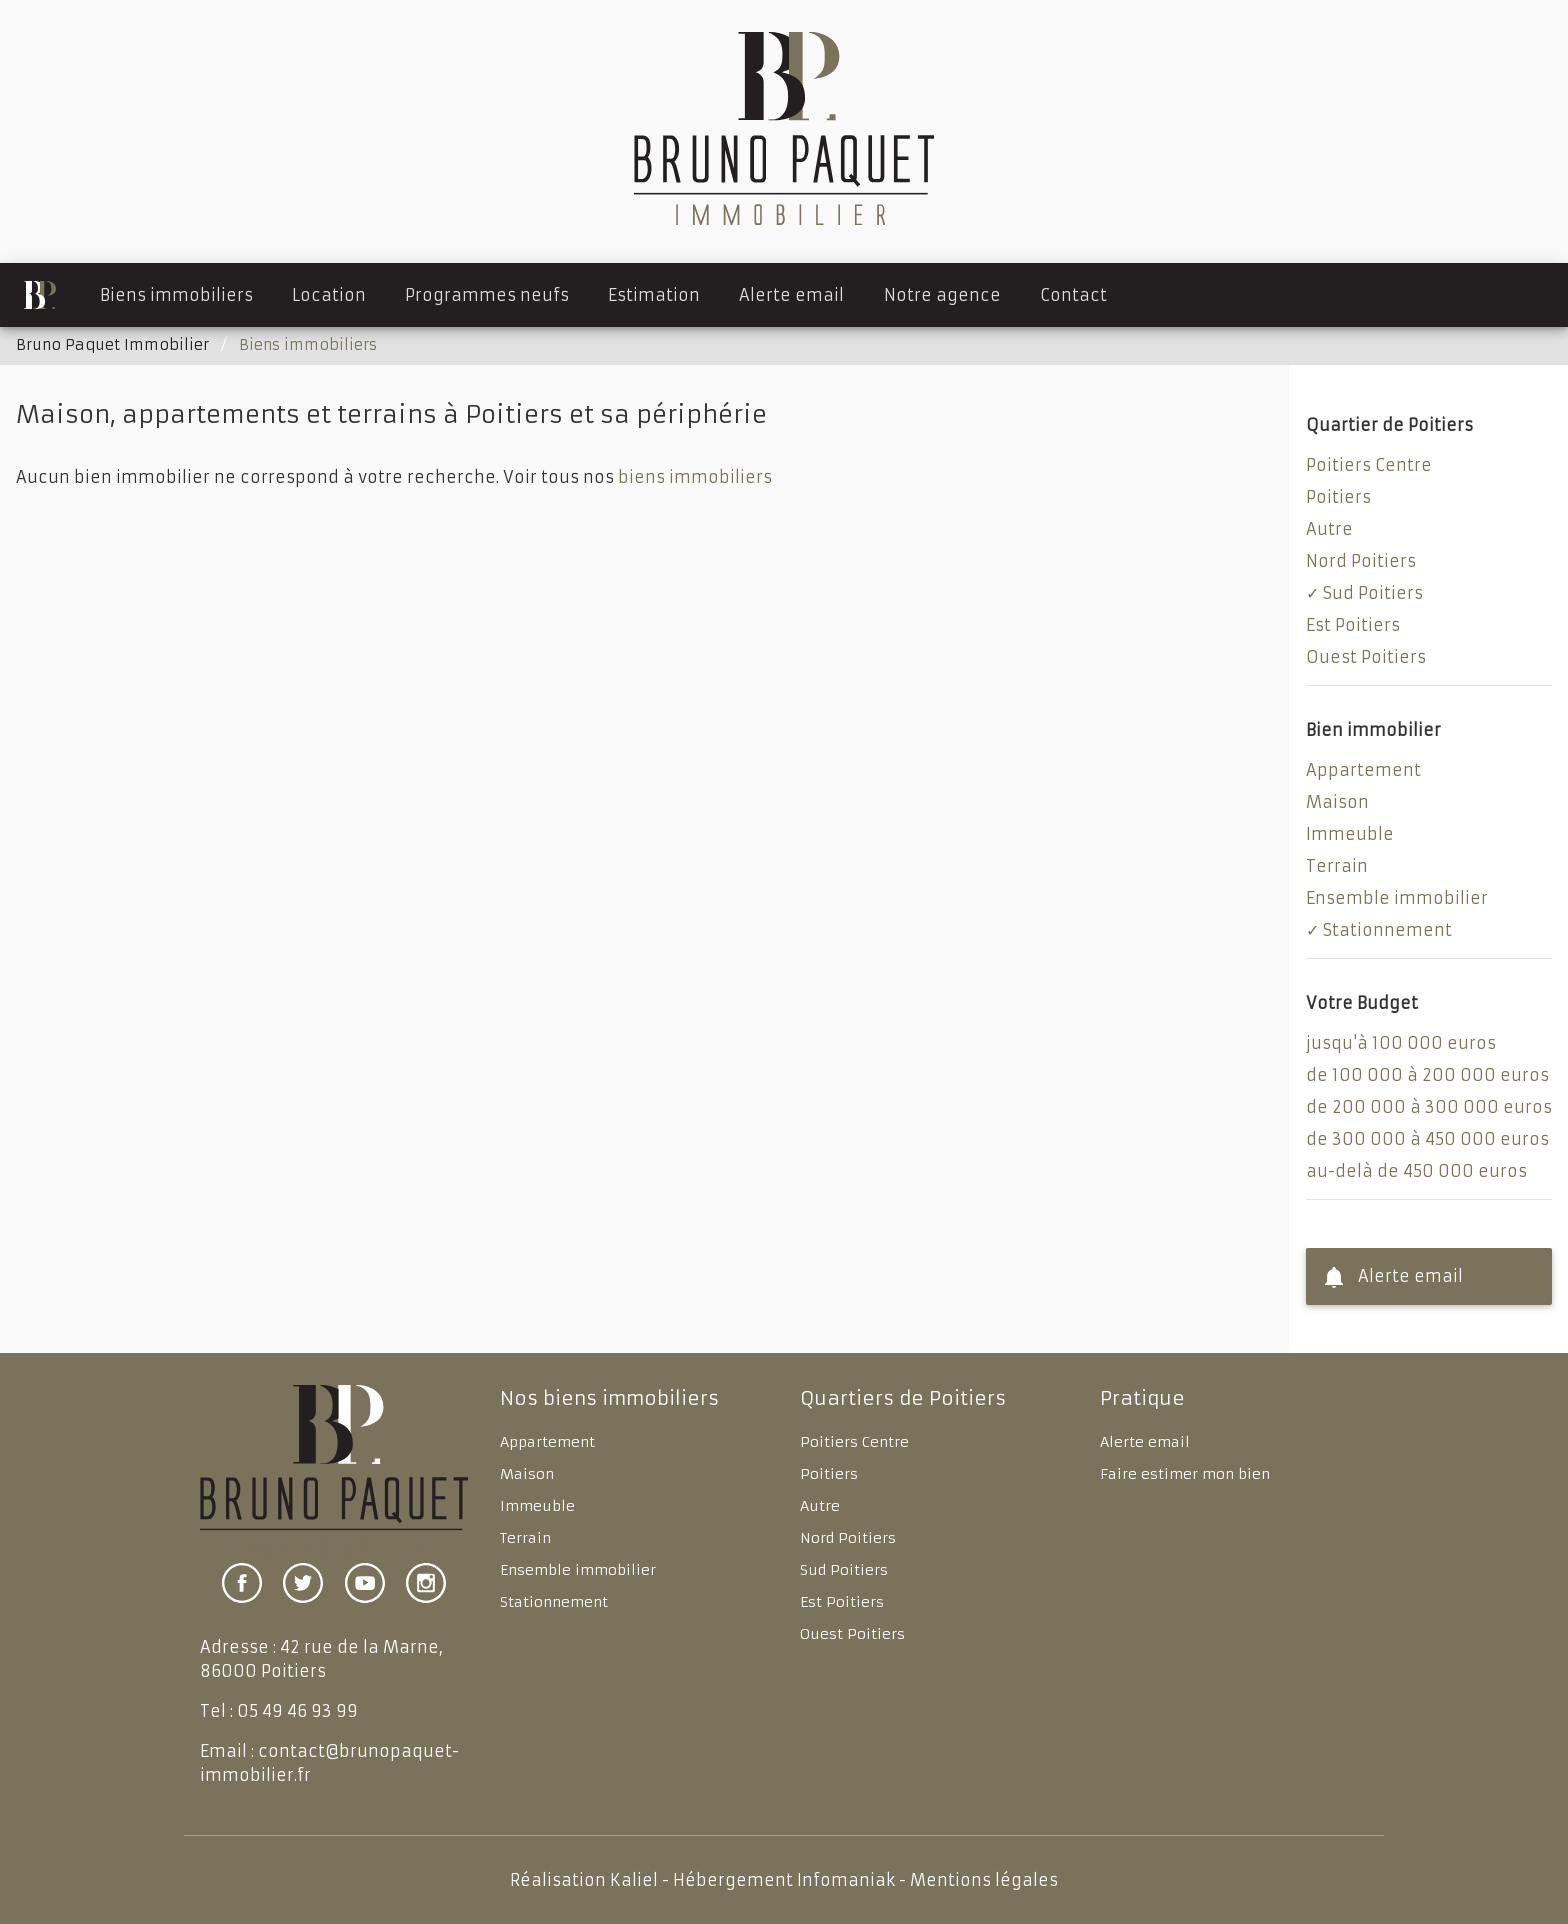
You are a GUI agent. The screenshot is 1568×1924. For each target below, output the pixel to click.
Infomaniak (846, 1880)
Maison (1337, 802)
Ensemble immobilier (1397, 898)
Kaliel (634, 1880)
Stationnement (1387, 930)
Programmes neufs (487, 295)
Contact (1073, 295)
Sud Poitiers (1373, 593)
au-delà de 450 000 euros (1416, 1171)
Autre (1329, 529)
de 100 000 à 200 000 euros (1427, 1075)
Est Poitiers (1353, 625)
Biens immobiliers (176, 295)
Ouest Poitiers (1366, 657)
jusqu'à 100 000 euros (1401, 1043)
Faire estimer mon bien (1185, 1474)
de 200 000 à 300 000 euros (1429, 1107)
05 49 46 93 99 (297, 1711)
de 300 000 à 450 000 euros (1427, 1139)
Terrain (1337, 866)
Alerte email (791, 295)
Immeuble (1350, 834)
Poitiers (1338, 497)
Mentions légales (984, 1880)
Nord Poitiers (1361, 561)
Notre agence (942, 295)
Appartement (1363, 770)
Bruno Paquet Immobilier (112, 345)
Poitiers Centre (1369, 465)
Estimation (654, 295)
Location (329, 295)
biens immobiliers (695, 477)
